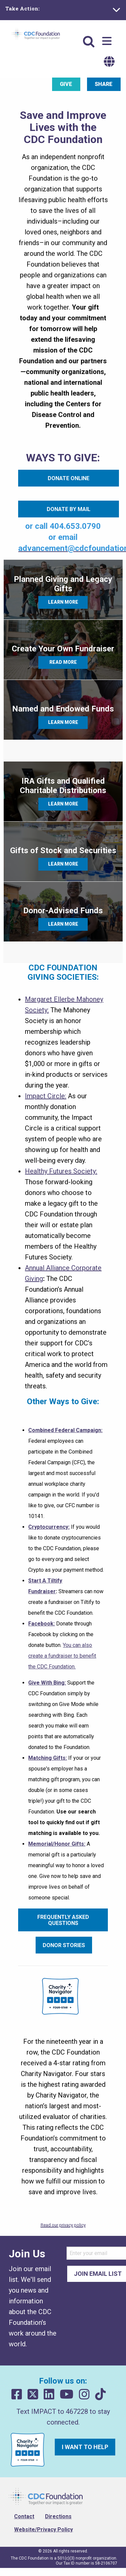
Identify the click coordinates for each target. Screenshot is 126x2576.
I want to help (85, 2446)
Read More (63, 662)
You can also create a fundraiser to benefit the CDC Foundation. (62, 1656)
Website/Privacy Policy (43, 2529)
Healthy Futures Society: (61, 1171)
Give (66, 84)
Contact (24, 2516)
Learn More (63, 602)
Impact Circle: (45, 1096)
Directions (58, 2516)
